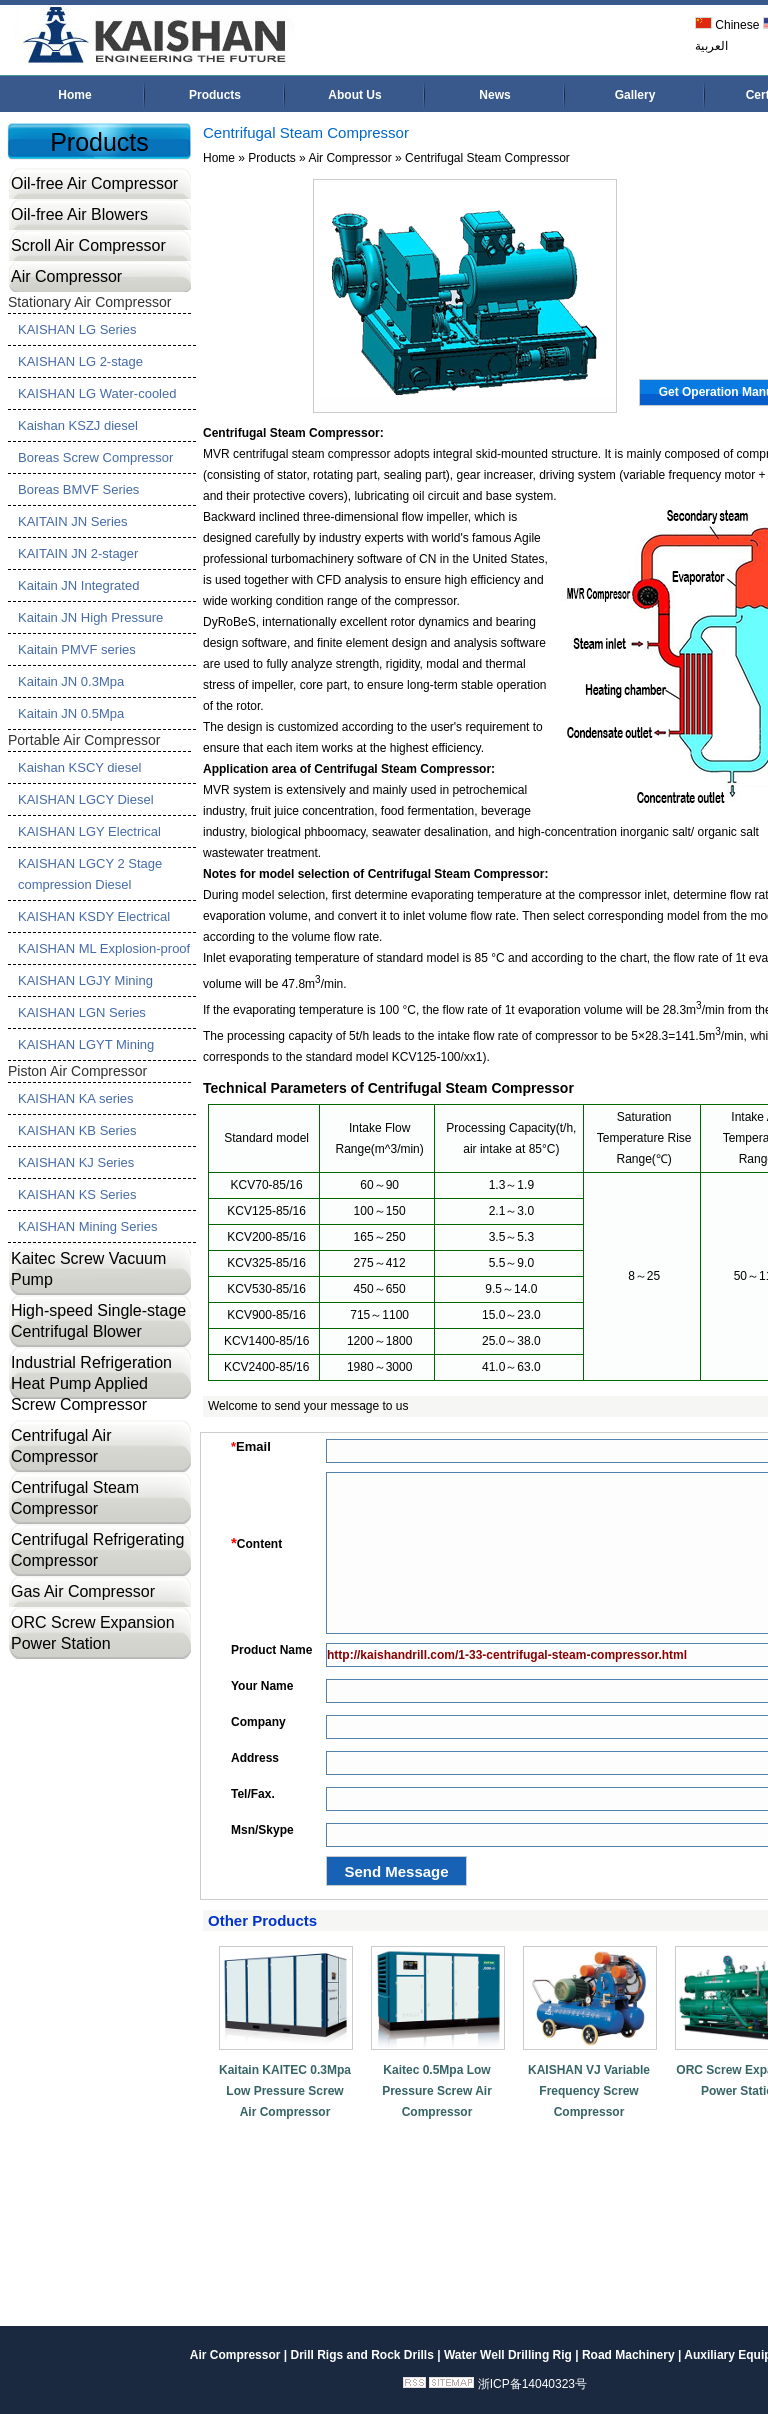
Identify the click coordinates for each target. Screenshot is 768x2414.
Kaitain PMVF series (77, 649)
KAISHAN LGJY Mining (85, 980)
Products (215, 95)
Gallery (635, 95)
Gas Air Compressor (83, 1591)
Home (74, 95)
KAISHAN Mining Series (87, 1226)
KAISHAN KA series (76, 1098)
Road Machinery (628, 2355)
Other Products (262, 1920)
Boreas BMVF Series (78, 489)
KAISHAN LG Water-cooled (97, 393)
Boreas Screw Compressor (95, 457)
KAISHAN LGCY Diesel (86, 799)
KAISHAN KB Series (77, 1130)
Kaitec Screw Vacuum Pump (88, 1269)
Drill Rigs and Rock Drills (361, 2355)
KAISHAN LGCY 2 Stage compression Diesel (90, 874)
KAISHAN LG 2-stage (80, 361)
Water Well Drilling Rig (508, 2355)
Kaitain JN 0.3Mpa (71, 681)
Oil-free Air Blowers (79, 214)
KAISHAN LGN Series (82, 1012)
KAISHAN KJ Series (76, 1162)
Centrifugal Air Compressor (61, 1446)
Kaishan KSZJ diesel (78, 425)
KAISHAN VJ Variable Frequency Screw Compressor (589, 2091)
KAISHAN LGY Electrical (89, 831)
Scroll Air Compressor (88, 245)
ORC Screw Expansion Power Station (93, 1633)
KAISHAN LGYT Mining (86, 1044)
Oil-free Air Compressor (94, 183)
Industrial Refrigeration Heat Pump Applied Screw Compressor (91, 1383)
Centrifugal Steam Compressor (75, 1498)
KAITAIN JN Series (73, 521)
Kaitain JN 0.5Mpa (71, 713)
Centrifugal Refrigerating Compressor (97, 1550)
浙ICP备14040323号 (532, 2384)
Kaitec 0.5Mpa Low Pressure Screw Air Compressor (437, 2091)
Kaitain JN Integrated (78, 585)
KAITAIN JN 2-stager (78, 553)
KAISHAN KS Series (77, 1194)
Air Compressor (66, 276)
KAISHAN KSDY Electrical (94, 916)
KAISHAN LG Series (77, 329)
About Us (354, 95)
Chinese (727, 25)
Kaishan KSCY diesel (79, 767)
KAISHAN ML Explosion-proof (104, 948)
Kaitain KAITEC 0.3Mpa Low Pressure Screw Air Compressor (285, 2091)
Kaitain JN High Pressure (90, 617)
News (494, 95)
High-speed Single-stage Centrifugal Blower (98, 1321)
